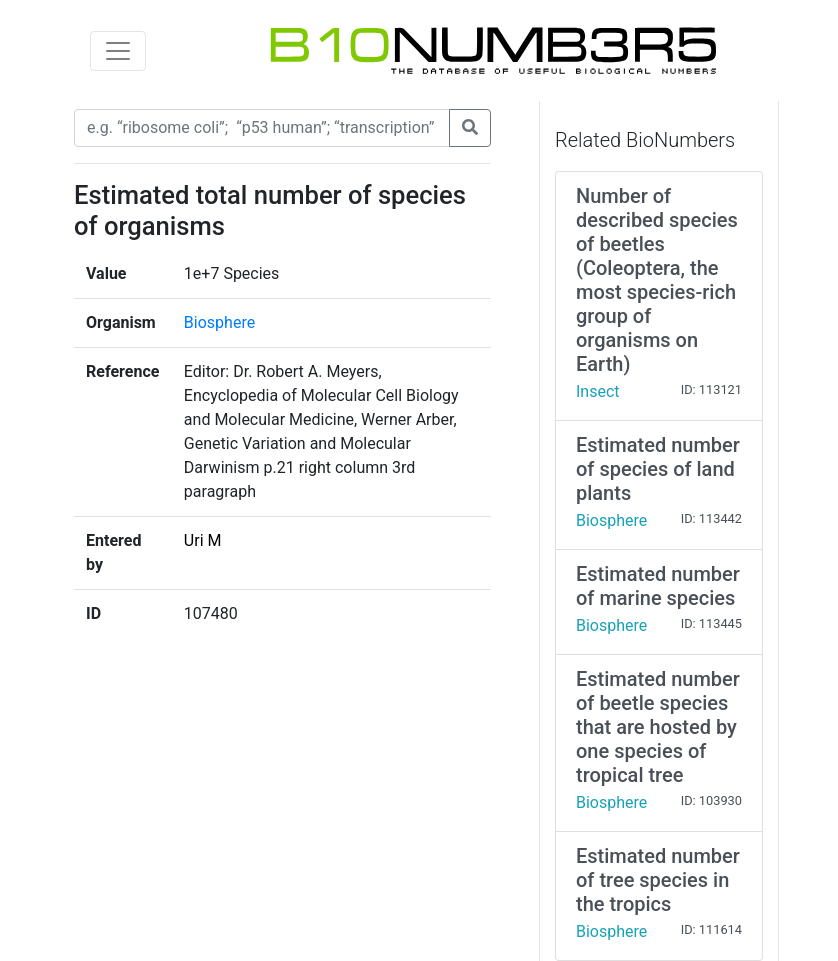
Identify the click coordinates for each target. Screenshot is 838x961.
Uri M (203, 540)
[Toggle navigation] (118, 51)
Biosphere (219, 322)
